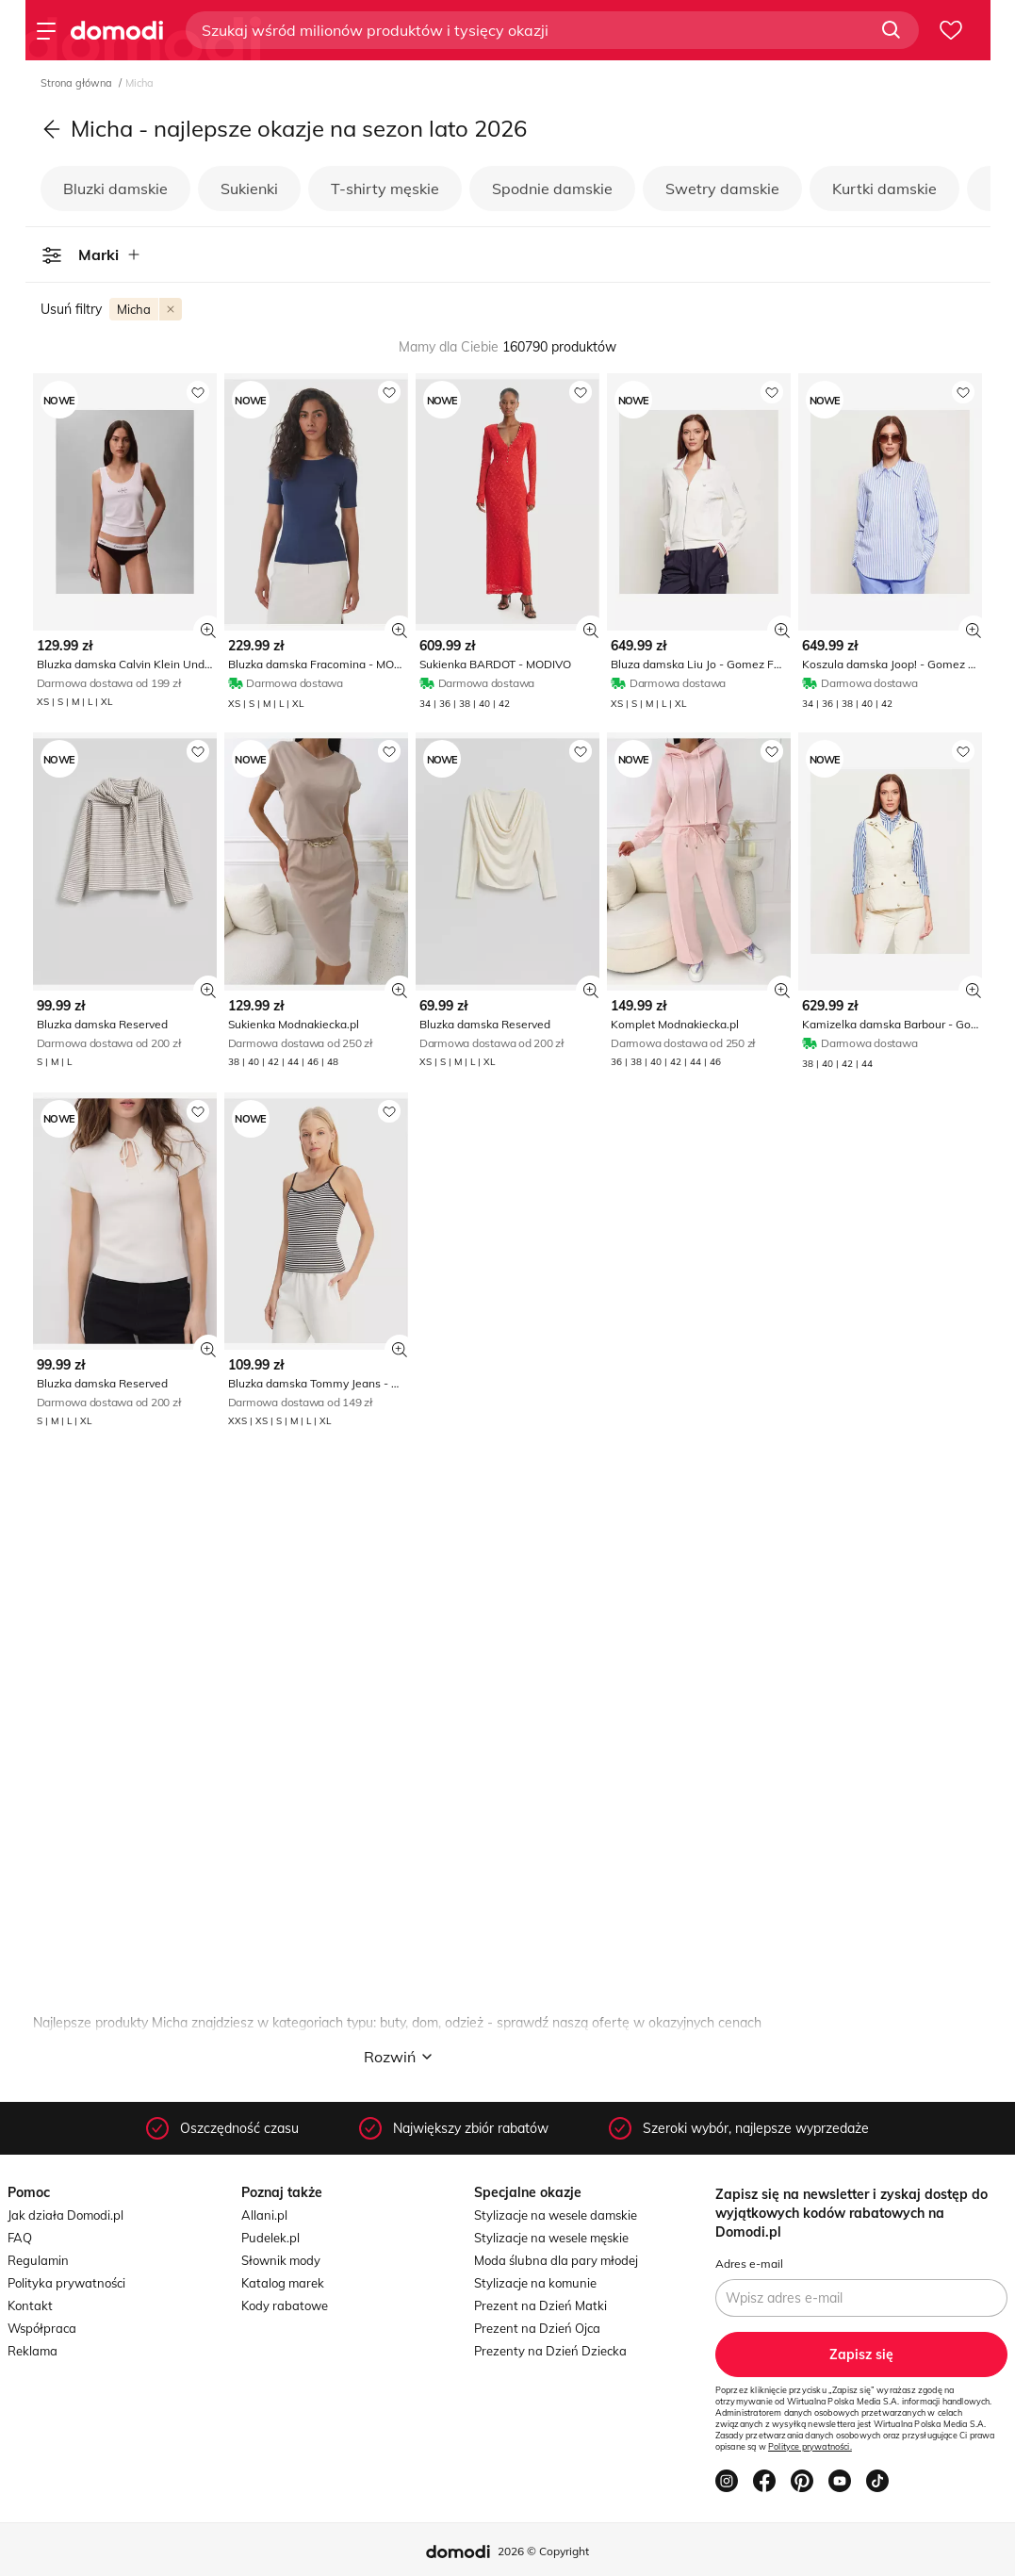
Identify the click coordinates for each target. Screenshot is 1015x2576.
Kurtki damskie (884, 188)
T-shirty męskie (385, 188)
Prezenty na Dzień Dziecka (550, 2350)
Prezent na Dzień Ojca (537, 2328)
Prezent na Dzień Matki (540, 2305)
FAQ (20, 2237)
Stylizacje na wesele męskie (551, 2237)
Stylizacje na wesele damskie (555, 2215)
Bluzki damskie (115, 188)
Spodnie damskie (552, 188)
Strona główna (78, 83)
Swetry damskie (722, 188)
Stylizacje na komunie (535, 2282)
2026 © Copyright (543, 2551)
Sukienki (249, 188)
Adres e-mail (749, 2263)
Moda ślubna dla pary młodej (556, 2260)
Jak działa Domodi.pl (65, 2215)
